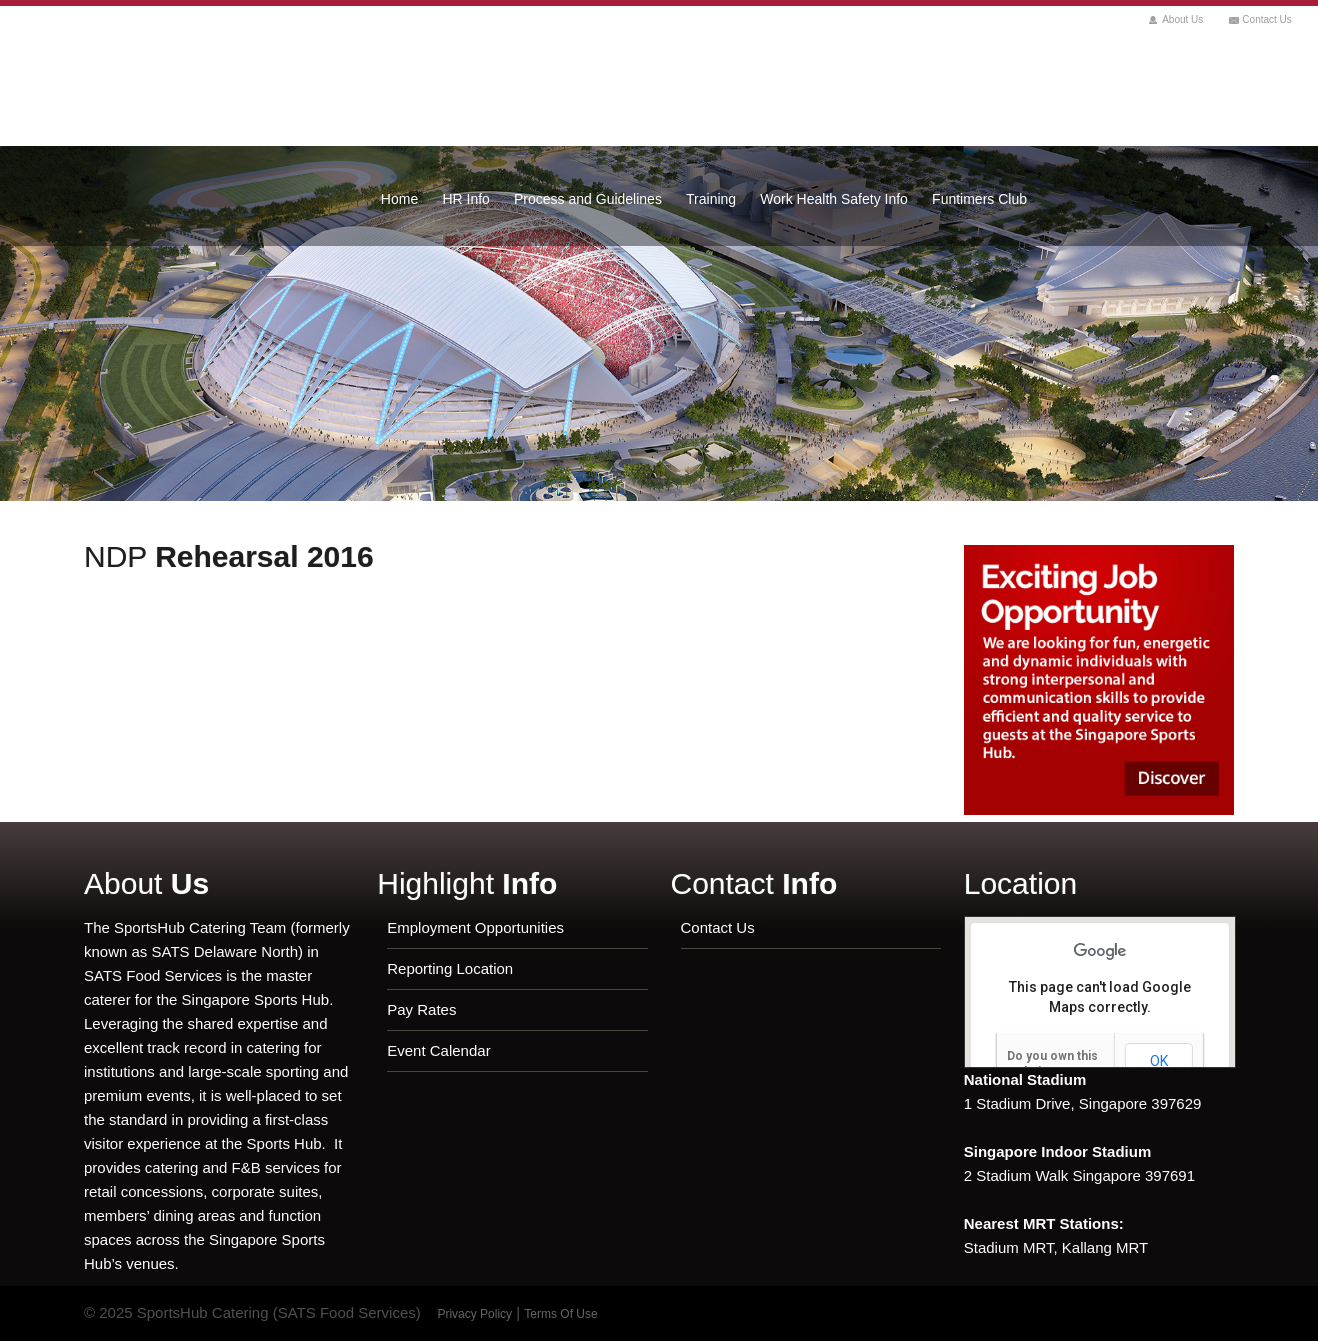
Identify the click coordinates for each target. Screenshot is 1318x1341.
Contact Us (1266, 19)
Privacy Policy (474, 1314)
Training (711, 199)
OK (1159, 1061)
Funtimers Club (979, 199)
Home (399, 199)
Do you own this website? (1052, 1064)
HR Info (465, 199)
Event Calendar (438, 1050)
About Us (1182, 19)
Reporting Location (450, 968)
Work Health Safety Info (834, 199)
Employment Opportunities (475, 927)
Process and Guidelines (588, 199)
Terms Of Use (560, 1314)
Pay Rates (421, 1009)
